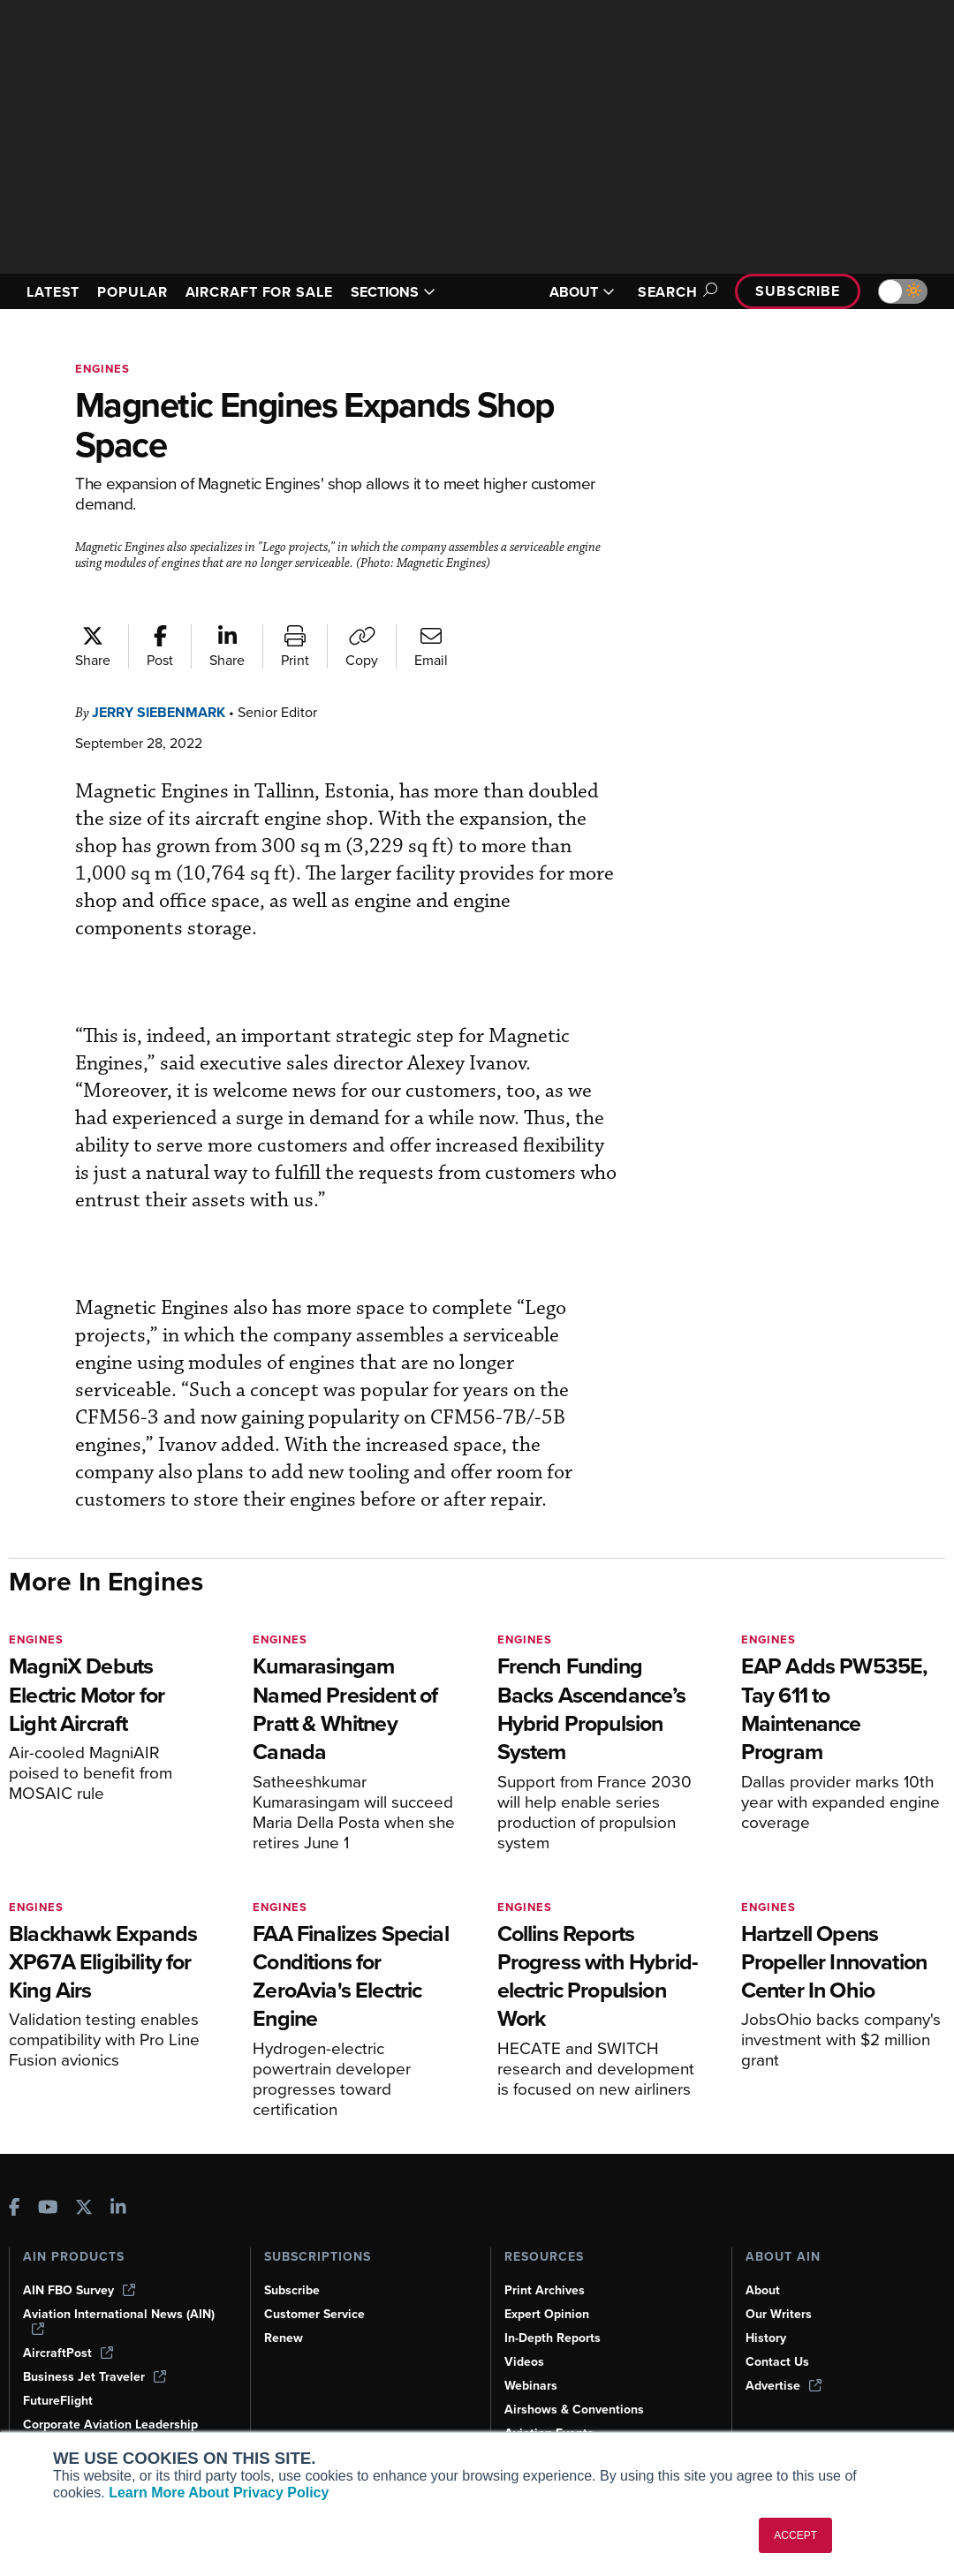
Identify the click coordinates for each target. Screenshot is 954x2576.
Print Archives (545, 2290)
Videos (524, 2361)
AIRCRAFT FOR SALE (253, 291)
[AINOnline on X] (84, 2207)
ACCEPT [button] (795, 2535)
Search (667, 291)
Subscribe (795, 290)
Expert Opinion (548, 2314)
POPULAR (139, 283)
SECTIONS (415, 291)
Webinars (532, 2385)
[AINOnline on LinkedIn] (118, 2207)
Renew (284, 2337)
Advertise (784, 2385)
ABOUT (571, 291)
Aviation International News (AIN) (120, 2321)
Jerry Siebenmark (166, 712)
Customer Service (316, 2314)
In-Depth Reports (554, 2337)
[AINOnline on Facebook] (14, 2207)
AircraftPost (69, 2353)
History (767, 2337)
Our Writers (780, 2314)
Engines (104, 368)
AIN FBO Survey (81, 2290)
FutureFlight (59, 2400)
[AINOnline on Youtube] (48, 2207)
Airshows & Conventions (577, 2409)
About (763, 2290)
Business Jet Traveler (97, 2376)
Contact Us (778, 2361)
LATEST (55, 283)
